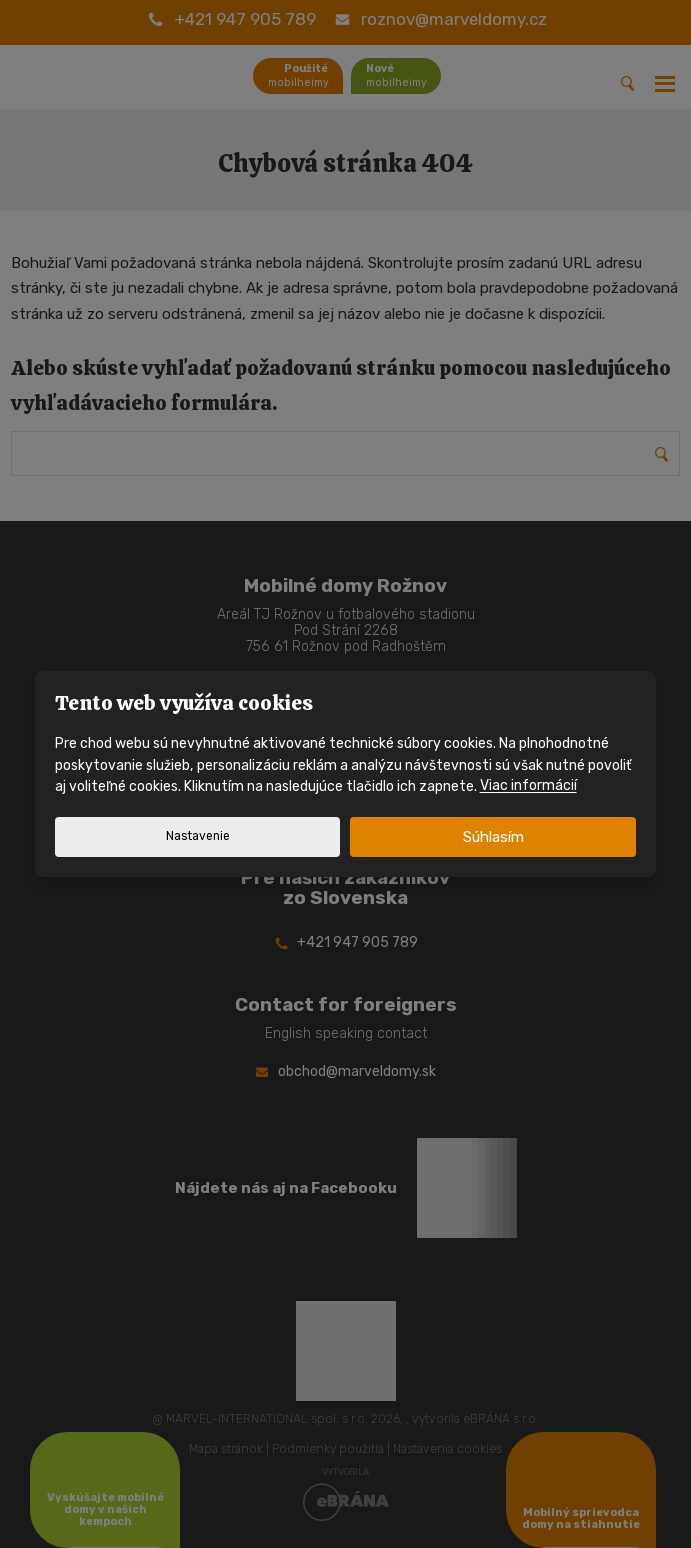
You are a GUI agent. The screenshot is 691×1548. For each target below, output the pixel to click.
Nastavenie (198, 836)
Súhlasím (493, 837)
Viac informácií (528, 786)
